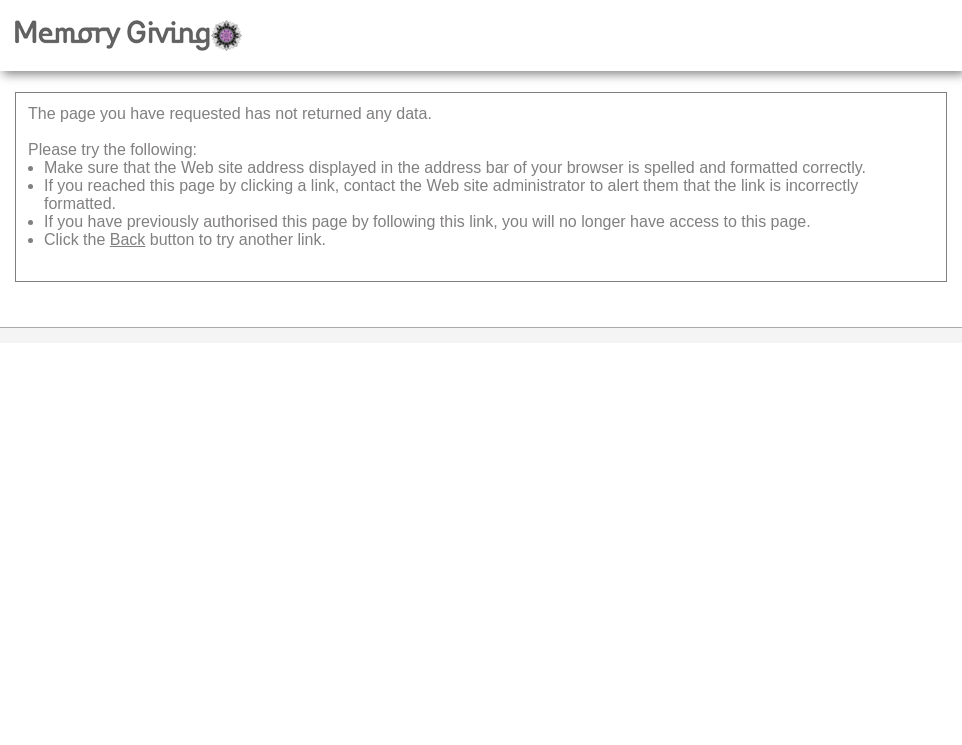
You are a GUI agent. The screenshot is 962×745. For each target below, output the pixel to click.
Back (128, 239)
